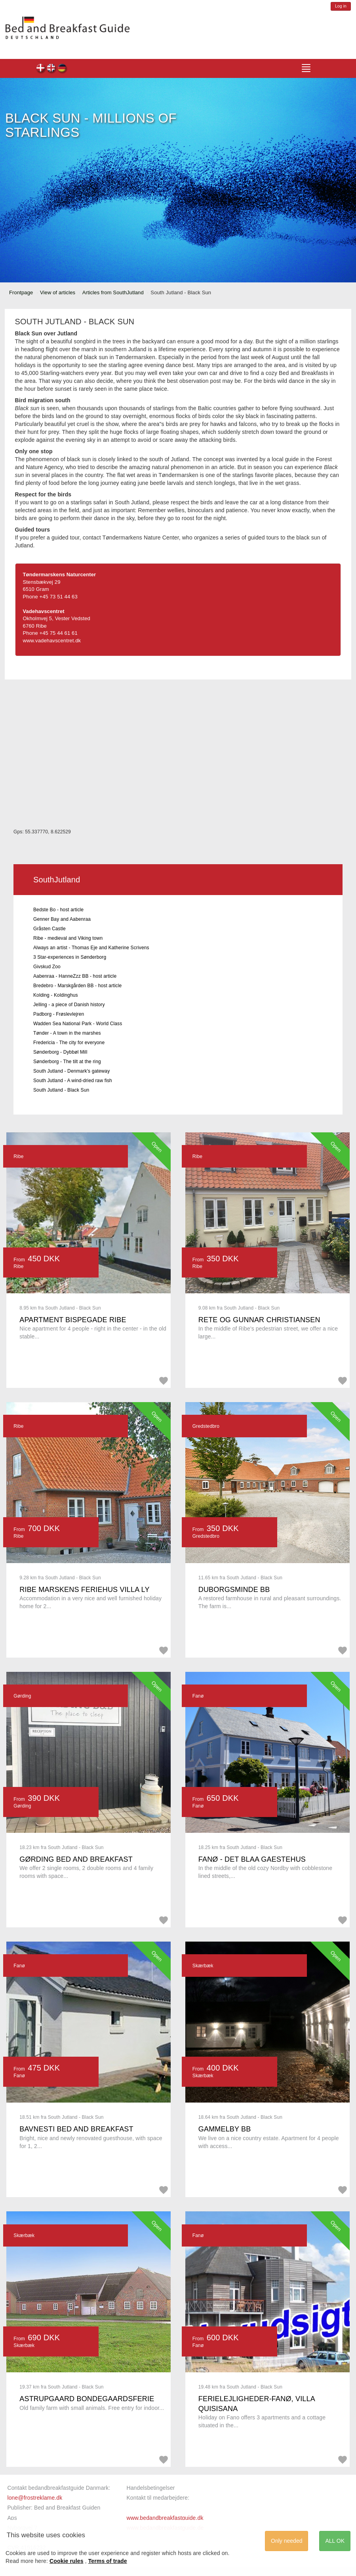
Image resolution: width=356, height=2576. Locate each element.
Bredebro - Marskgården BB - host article (77, 985)
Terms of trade (107, 2561)
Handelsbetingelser (150, 2488)
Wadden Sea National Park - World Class (77, 1023)
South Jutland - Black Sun (61, 1090)
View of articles (57, 292)
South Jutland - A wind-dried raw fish (72, 1080)
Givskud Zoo (47, 966)
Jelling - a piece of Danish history (69, 1004)
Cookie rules (66, 2561)
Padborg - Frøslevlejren (58, 1014)
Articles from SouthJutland (113, 292)
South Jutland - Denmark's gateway (71, 1071)
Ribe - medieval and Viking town (68, 938)
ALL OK (335, 2541)
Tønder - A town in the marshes (67, 1033)
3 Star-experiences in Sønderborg (69, 957)
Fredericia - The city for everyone (69, 1042)
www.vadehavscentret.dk (52, 641)
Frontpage (21, 292)
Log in (340, 6)
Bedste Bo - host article (58, 909)
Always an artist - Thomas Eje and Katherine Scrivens (91, 947)
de (62, 69)
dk (41, 69)
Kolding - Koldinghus (55, 995)
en (51, 69)
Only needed (286, 2541)
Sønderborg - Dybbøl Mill (60, 1052)
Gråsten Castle (49, 928)
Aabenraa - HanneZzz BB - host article (74, 976)
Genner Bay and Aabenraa (62, 919)
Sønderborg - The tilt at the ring (67, 1061)
